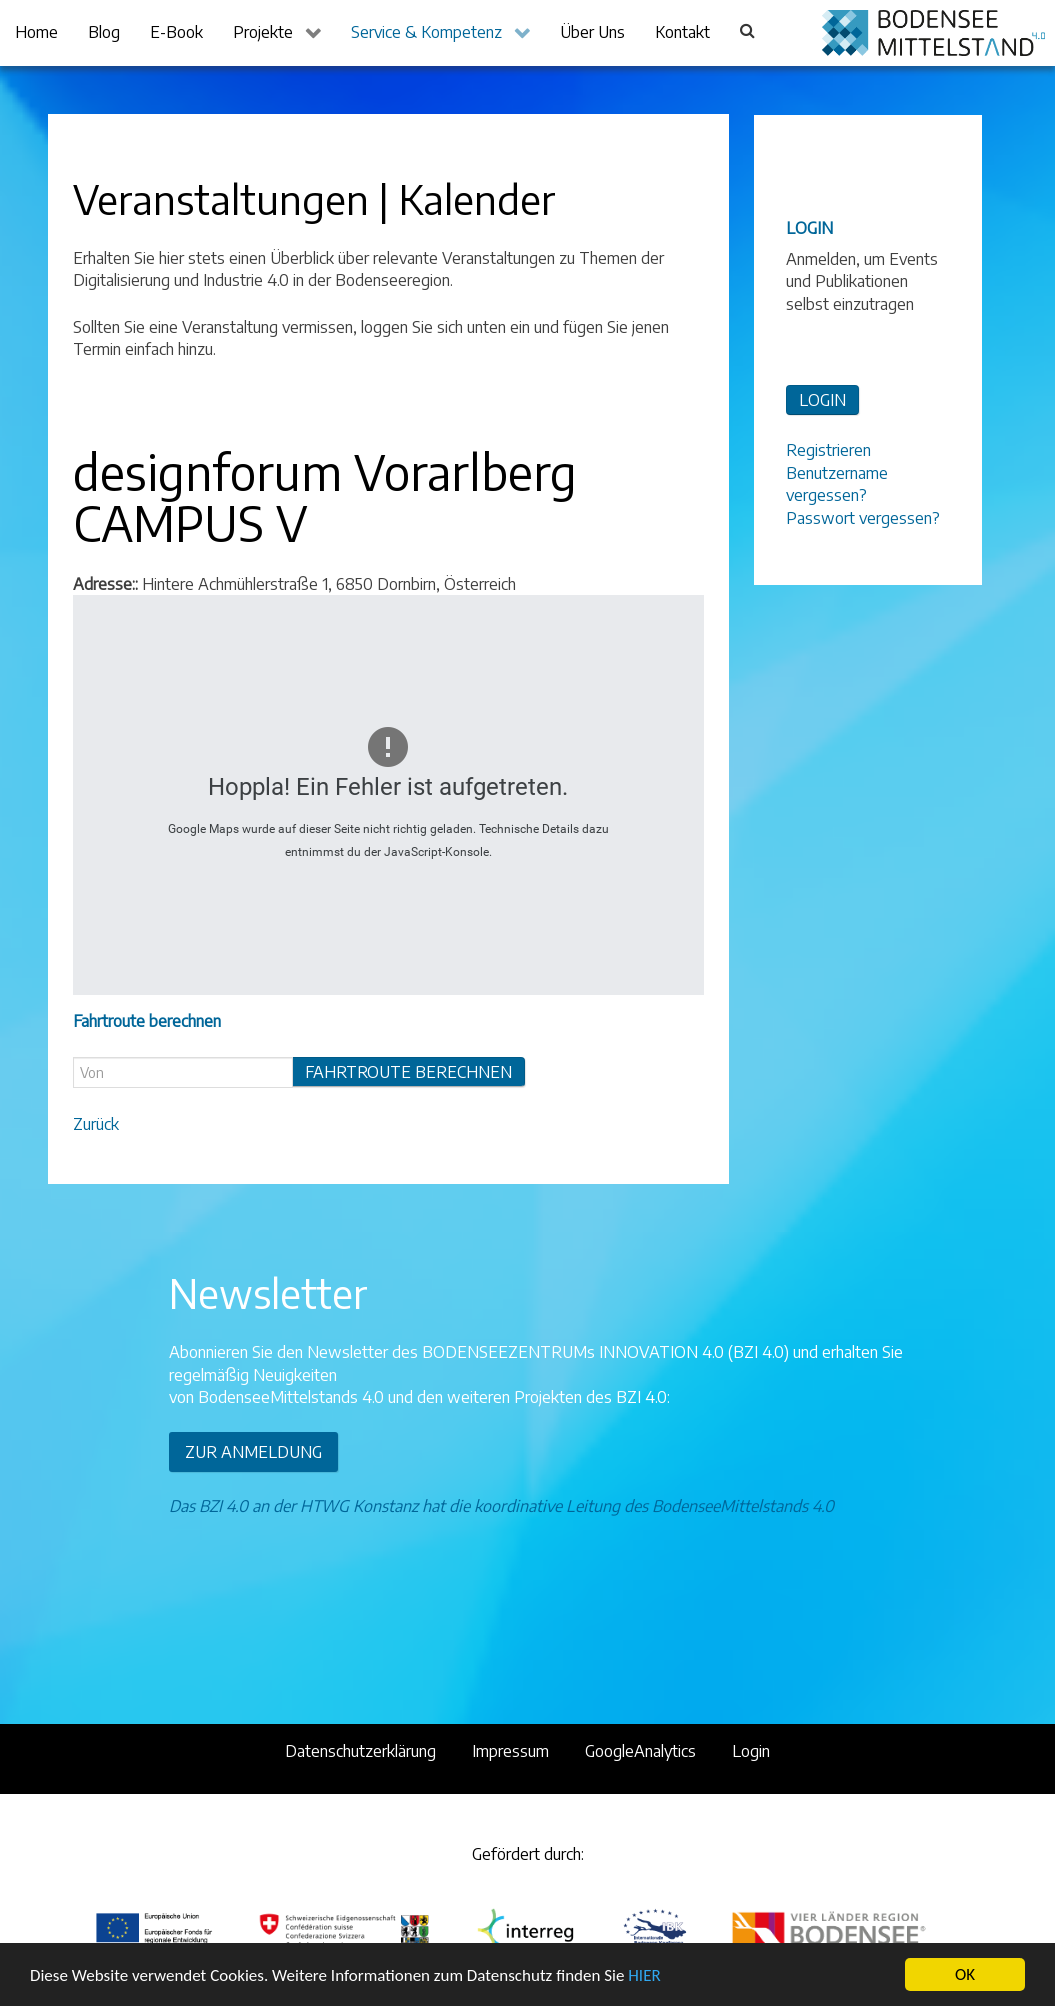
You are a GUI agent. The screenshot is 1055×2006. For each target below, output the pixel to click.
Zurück (96, 1124)
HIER (644, 1975)
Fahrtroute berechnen (408, 1072)
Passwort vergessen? (863, 518)
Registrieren (828, 450)
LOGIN (822, 400)
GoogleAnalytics (640, 1751)
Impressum (510, 1751)
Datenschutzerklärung (360, 1751)
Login (751, 1751)
